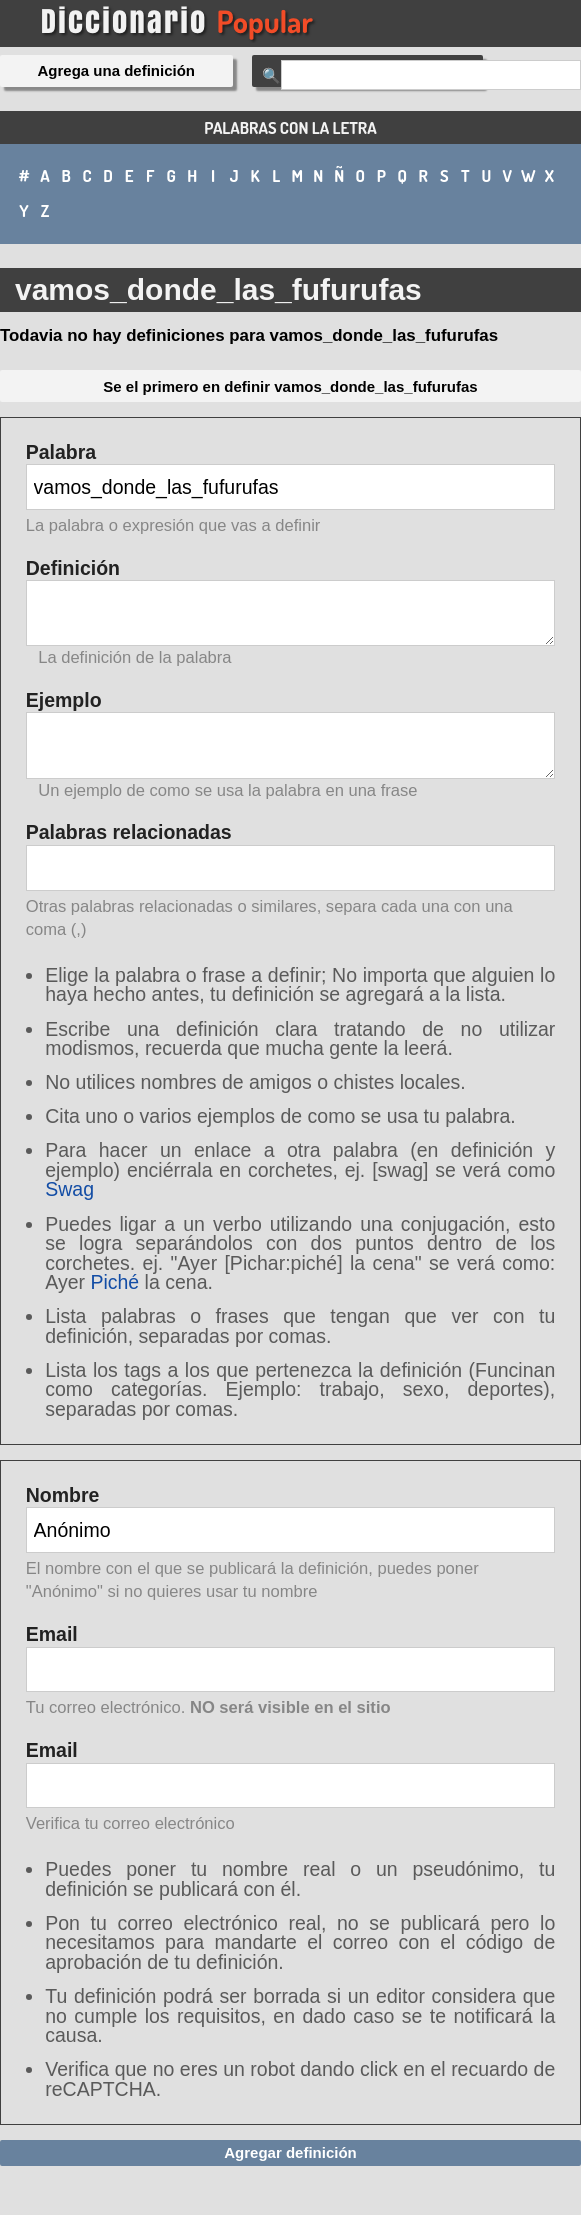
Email (291, 1672)
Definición (291, 613)
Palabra (291, 490)
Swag (69, 1189)
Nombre (291, 1545)
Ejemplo (291, 745)
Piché (114, 1282)
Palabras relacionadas (291, 882)
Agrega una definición (117, 70)
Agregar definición (290, 2152)
